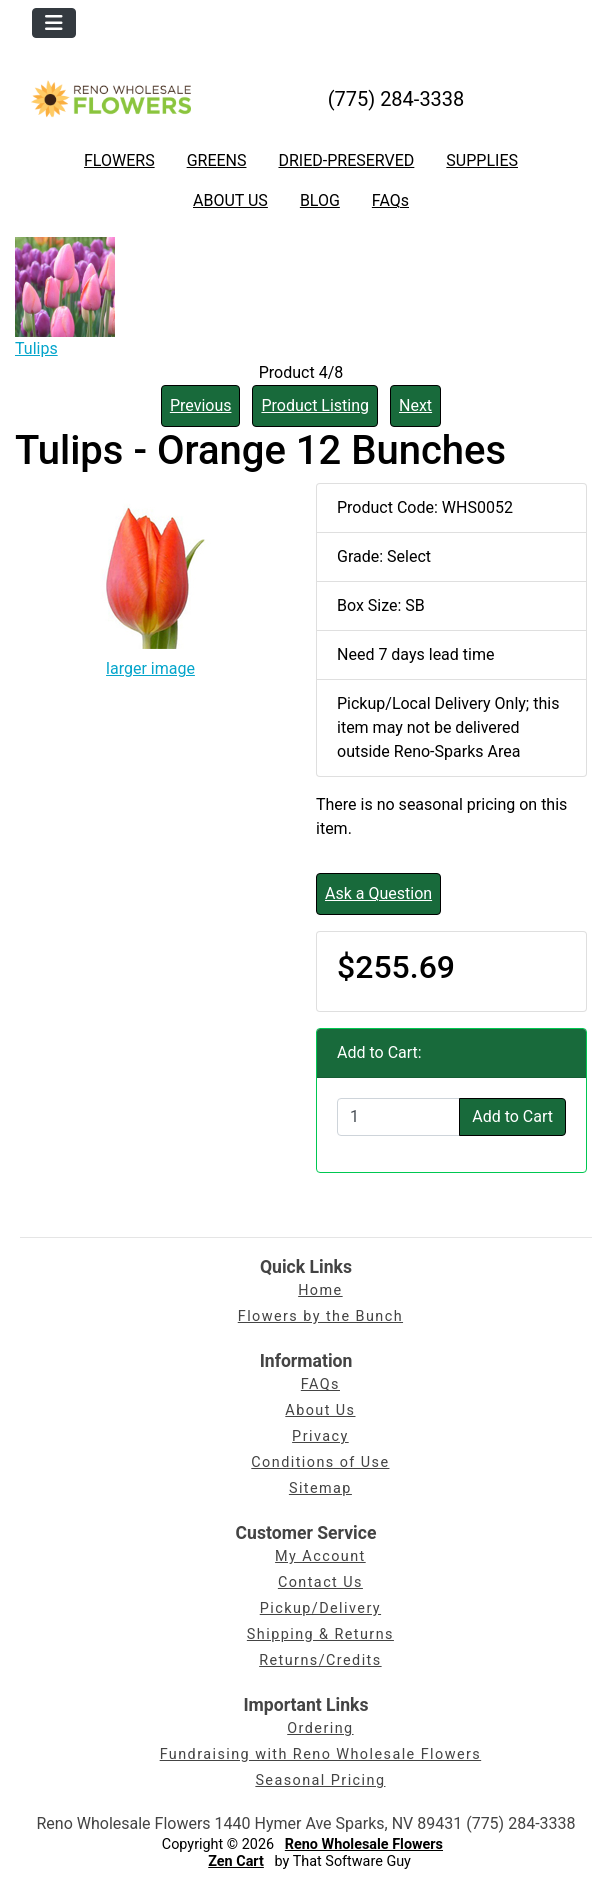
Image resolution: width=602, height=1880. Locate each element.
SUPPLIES (482, 160)
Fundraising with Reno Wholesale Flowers (321, 1754)
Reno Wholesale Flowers (364, 1844)
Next (415, 405)
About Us (320, 1410)
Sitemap (320, 1488)
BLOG (320, 200)
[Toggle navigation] (54, 23)
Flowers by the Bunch (320, 1316)
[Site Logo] (111, 98)
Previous (201, 405)
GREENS (217, 160)
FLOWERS (119, 160)
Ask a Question (378, 893)
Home (320, 1290)
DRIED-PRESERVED (346, 160)
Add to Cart (512, 1116)
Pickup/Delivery (320, 1608)
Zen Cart (236, 1861)
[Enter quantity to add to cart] (398, 1117)
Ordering (320, 1728)
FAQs (390, 200)
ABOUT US (230, 200)
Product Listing (315, 405)
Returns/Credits (320, 1660)
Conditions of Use (320, 1462)
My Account (320, 1556)
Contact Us (320, 1582)
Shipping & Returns (320, 1634)
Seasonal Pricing (320, 1780)
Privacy (320, 1436)
